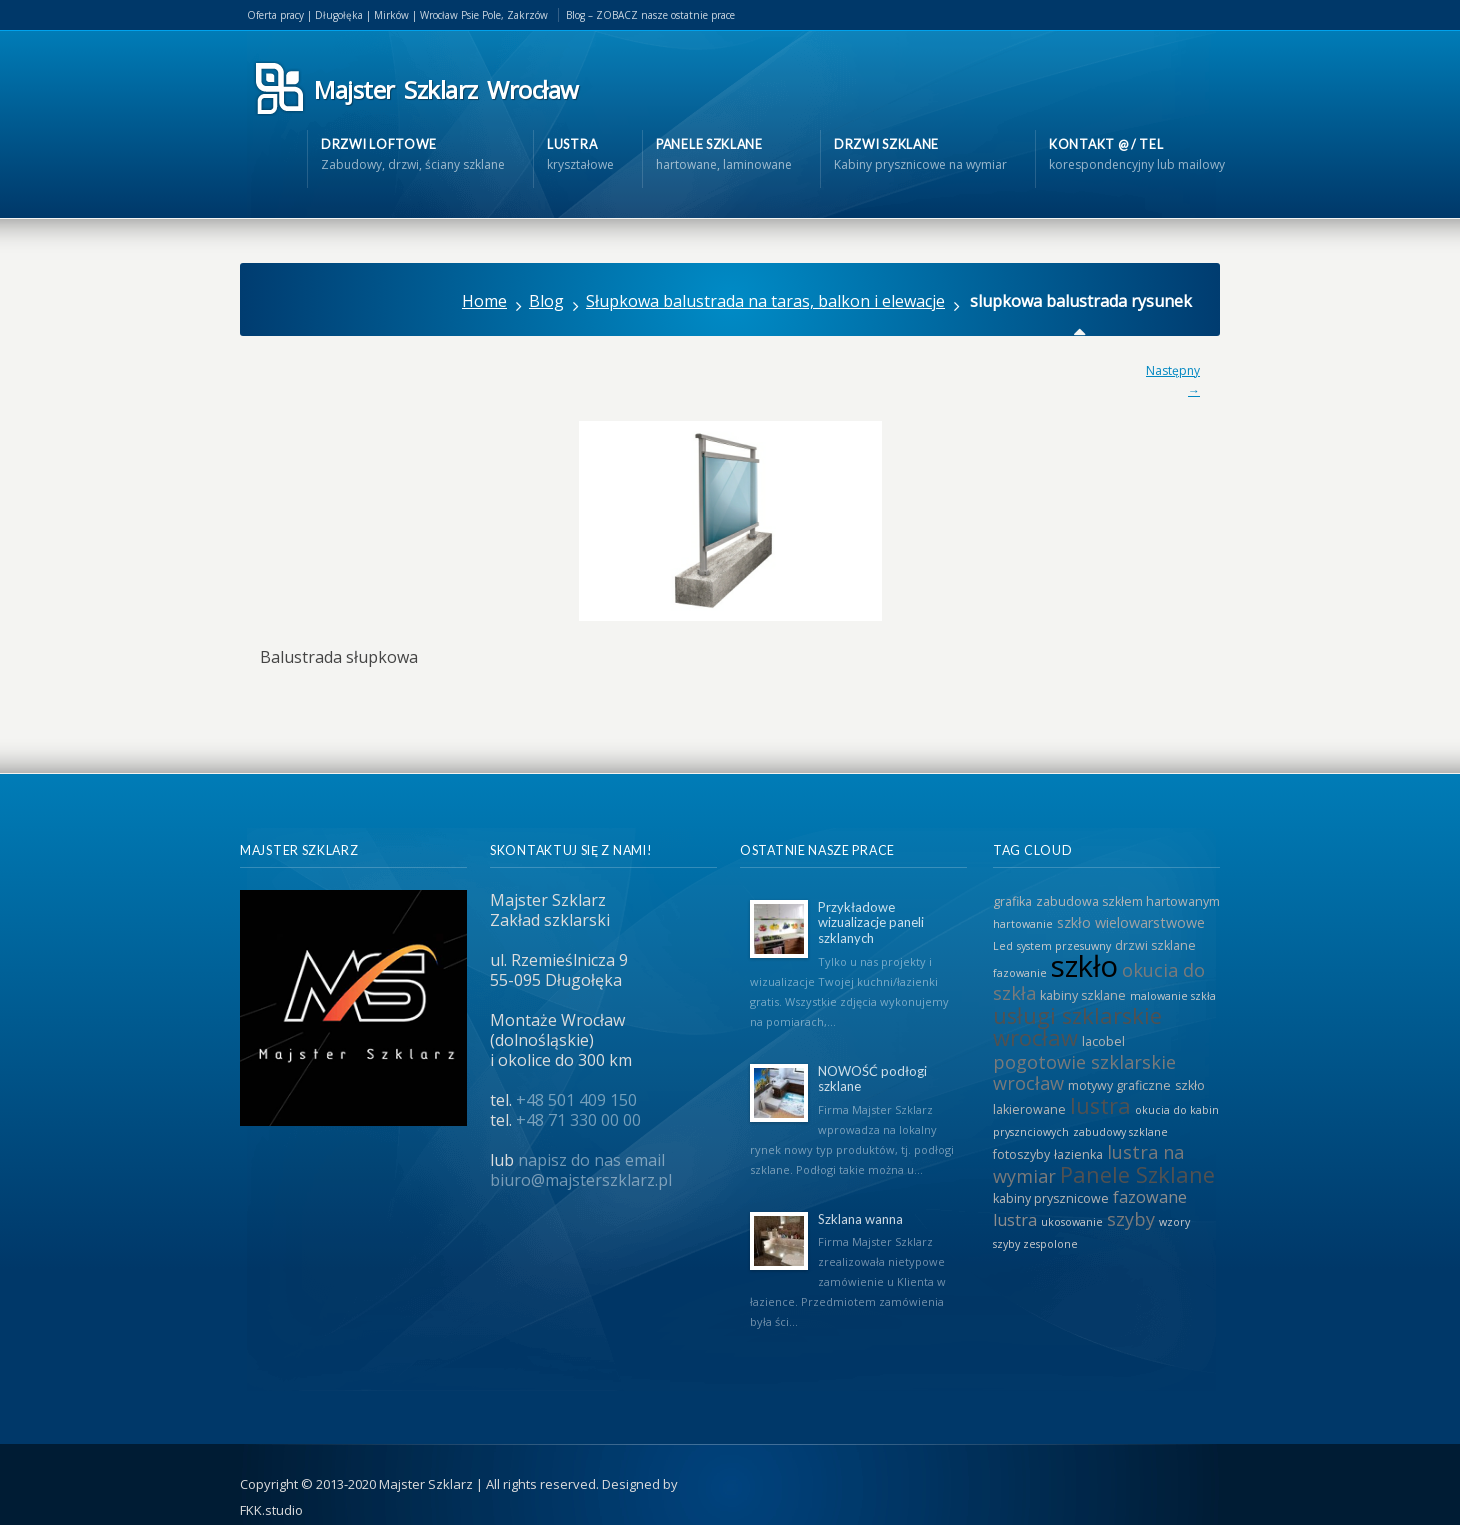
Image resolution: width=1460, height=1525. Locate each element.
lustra (1100, 1105)
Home (484, 301)
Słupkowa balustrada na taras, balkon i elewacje (765, 301)
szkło (1084, 966)
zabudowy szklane (1120, 1132)
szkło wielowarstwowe (1131, 922)
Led (1003, 946)
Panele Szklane (1137, 1174)
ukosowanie (1072, 1222)
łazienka (1078, 1154)
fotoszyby (1021, 1154)
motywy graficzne (1119, 1085)
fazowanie (1020, 973)
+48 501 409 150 (576, 1100)
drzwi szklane (1155, 945)
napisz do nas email (591, 1160)
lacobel (1103, 1041)
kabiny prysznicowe (1051, 1198)
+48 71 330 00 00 (578, 1120)
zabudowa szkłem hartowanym (1128, 901)
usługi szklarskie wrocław (1077, 1026)
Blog (546, 301)
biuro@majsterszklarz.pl (581, 1180)
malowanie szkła (1173, 996)
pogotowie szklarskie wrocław (1084, 1072)
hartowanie (1023, 924)
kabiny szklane (1083, 995)
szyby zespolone (1035, 1244)
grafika (1012, 901)
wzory (1174, 1222)
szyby (1131, 1219)
